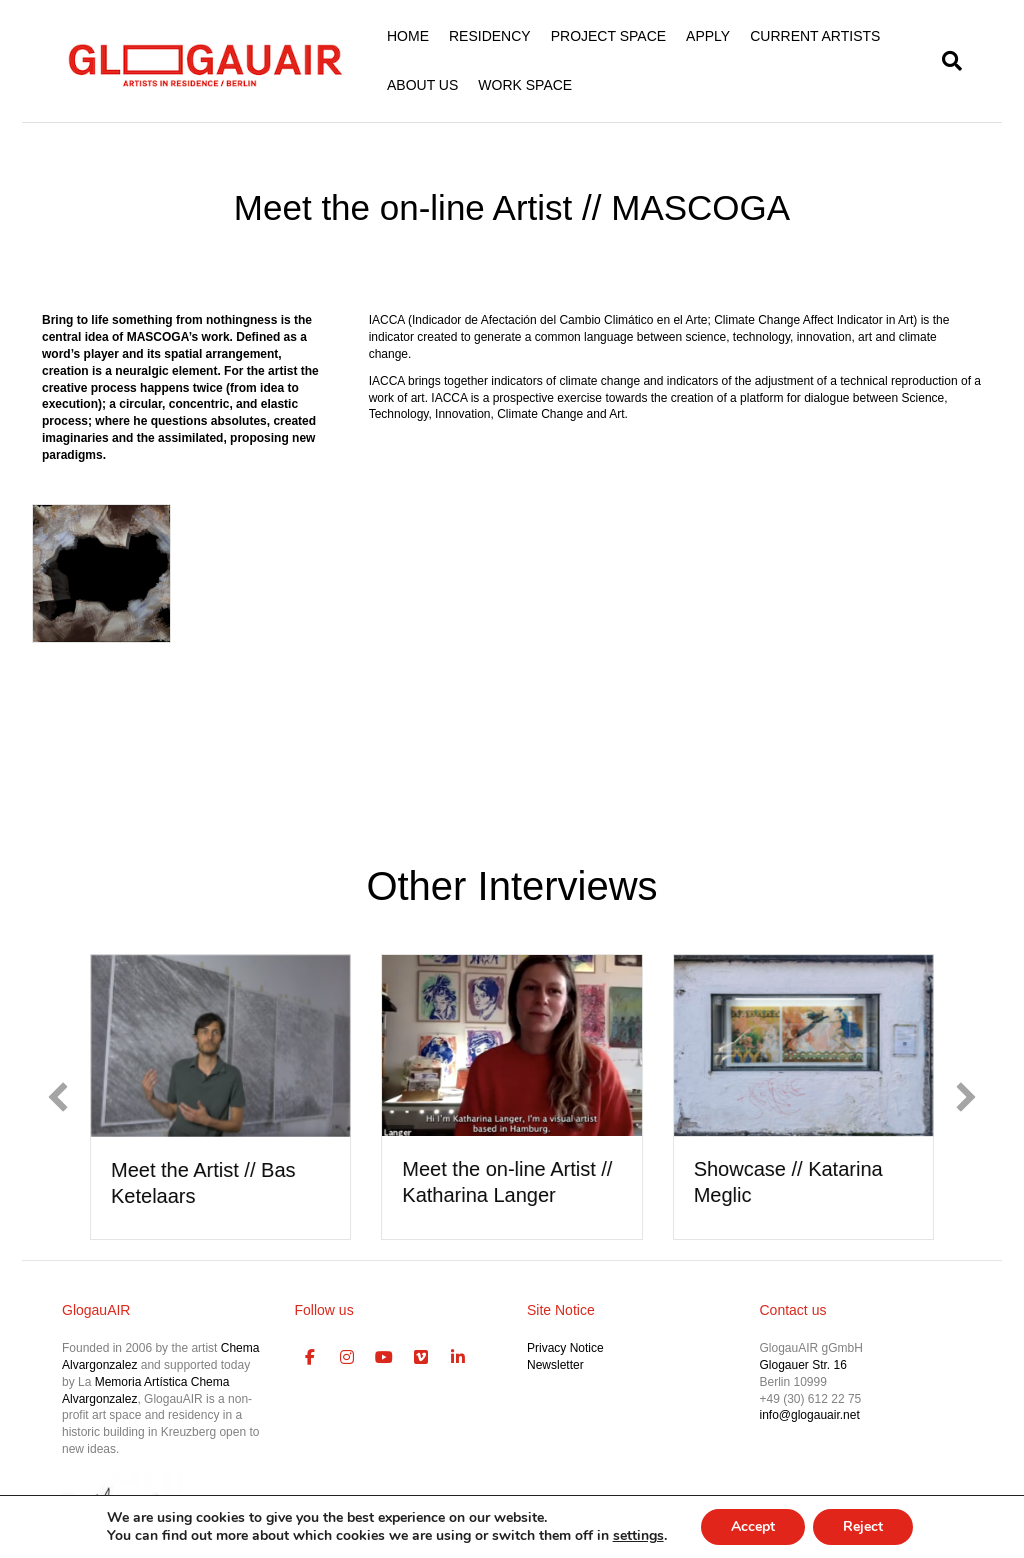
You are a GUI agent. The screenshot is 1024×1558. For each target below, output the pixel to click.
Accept (753, 1526)
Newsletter (555, 1365)
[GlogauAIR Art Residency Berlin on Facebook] (311, 1358)
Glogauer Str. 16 (803, 1365)
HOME (408, 36)
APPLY (708, 36)
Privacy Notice (565, 1348)
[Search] (947, 61)
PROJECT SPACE (608, 36)
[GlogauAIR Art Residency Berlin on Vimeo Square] (421, 1358)
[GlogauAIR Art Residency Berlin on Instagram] (347, 1358)
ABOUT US (422, 85)
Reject (863, 1526)
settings (638, 1536)
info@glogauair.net (810, 1415)
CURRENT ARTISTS (815, 36)
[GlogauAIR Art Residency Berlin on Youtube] (384, 1358)
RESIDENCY (490, 36)
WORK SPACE (525, 85)
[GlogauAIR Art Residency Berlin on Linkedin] (458, 1358)
